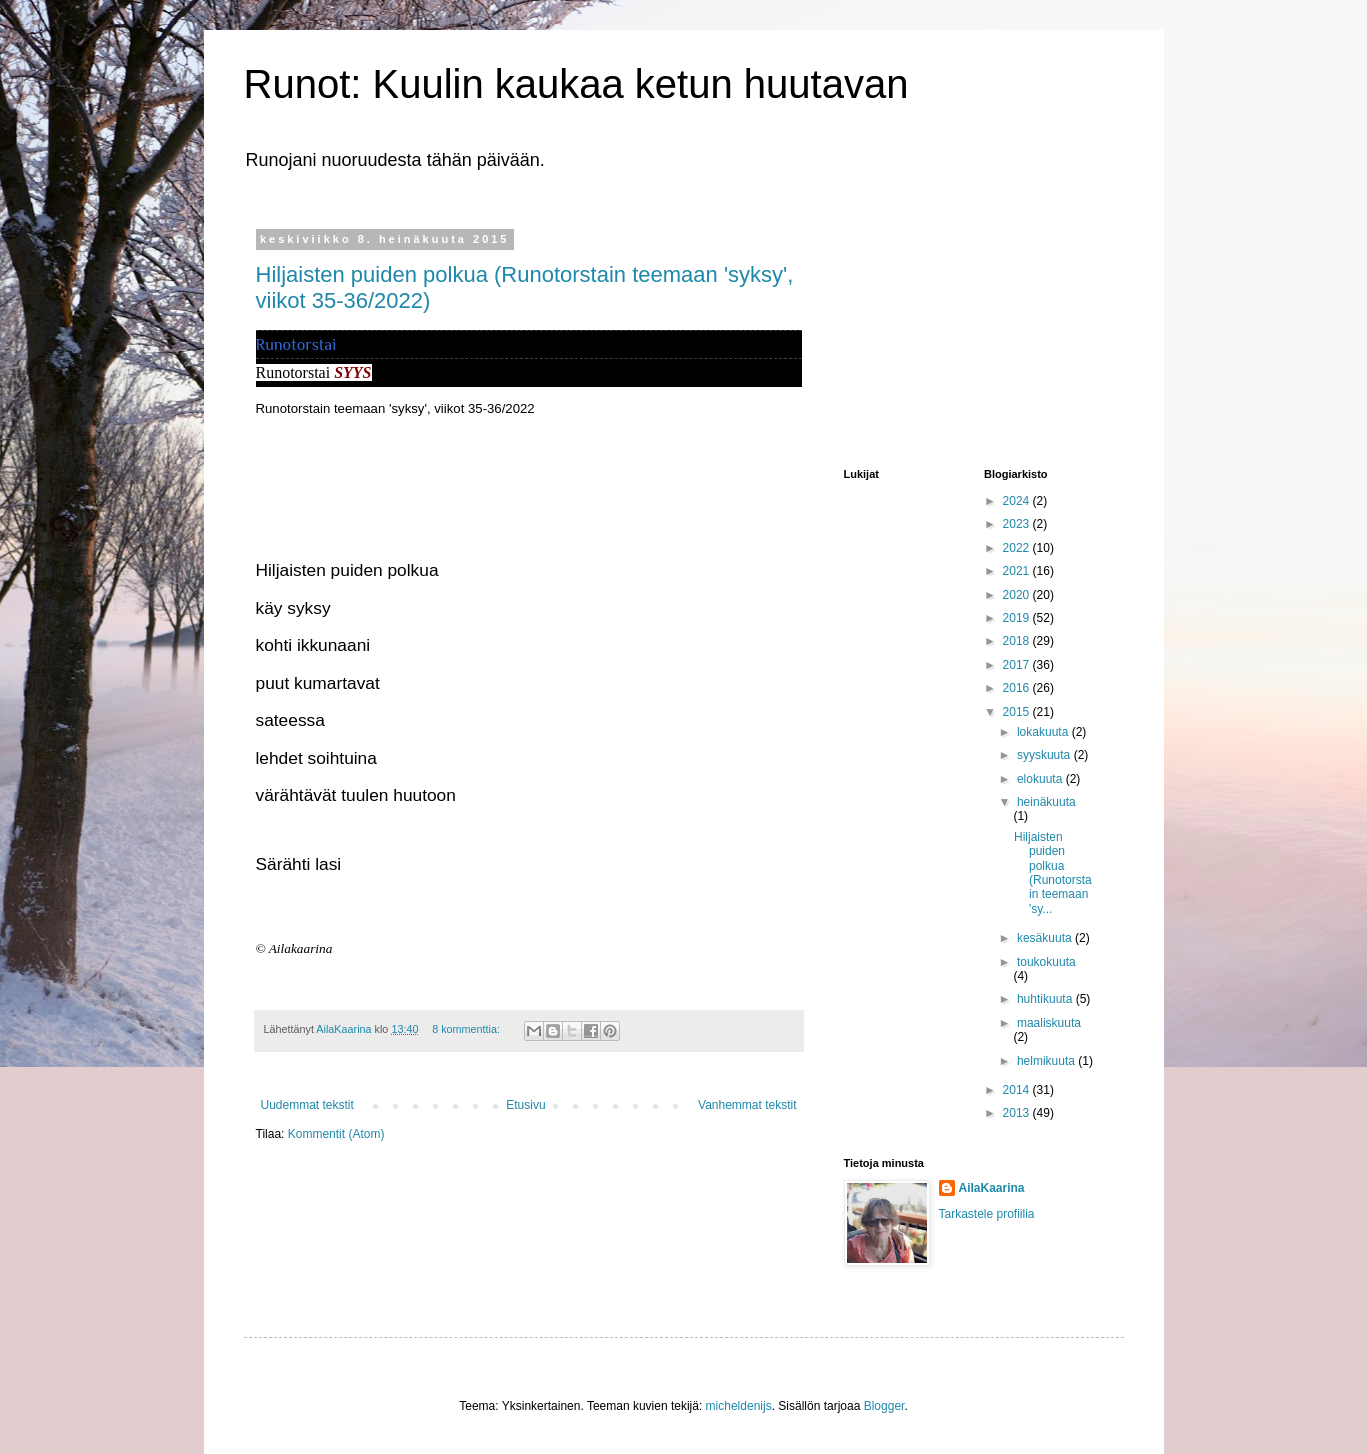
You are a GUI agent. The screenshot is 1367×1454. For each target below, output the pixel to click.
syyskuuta (1045, 755)
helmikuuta (1047, 1061)
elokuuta (1041, 779)
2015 (1018, 712)
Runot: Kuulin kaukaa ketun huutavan (576, 84)
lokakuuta (1044, 732)
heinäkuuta (1046, 802)
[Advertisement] (944, 333)
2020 (1018, 595)
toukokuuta (1046, 962)
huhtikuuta (1046, 999)
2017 (1018, 665)
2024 (1018, 501)
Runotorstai (296, 344)
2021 (1018, 571)
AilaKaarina (992, 1188)
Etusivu (525, 1105)
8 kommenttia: (467, 1029)
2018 (1018, 641)
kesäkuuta (1046, 938)
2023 (1018, 524)
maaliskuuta (1049, 1023)
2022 (1018, 548)
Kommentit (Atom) (336, 1134)
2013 (1018, 1113)
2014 (1018, 1090)
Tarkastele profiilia (987, 1214)
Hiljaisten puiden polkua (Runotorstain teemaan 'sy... (1053, 873)
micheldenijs (739, 1406)
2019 (1018, 618)
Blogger (884, 1406)
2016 (1018, 688)
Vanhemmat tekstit (747, 1105)
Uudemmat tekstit (307, 1105)
